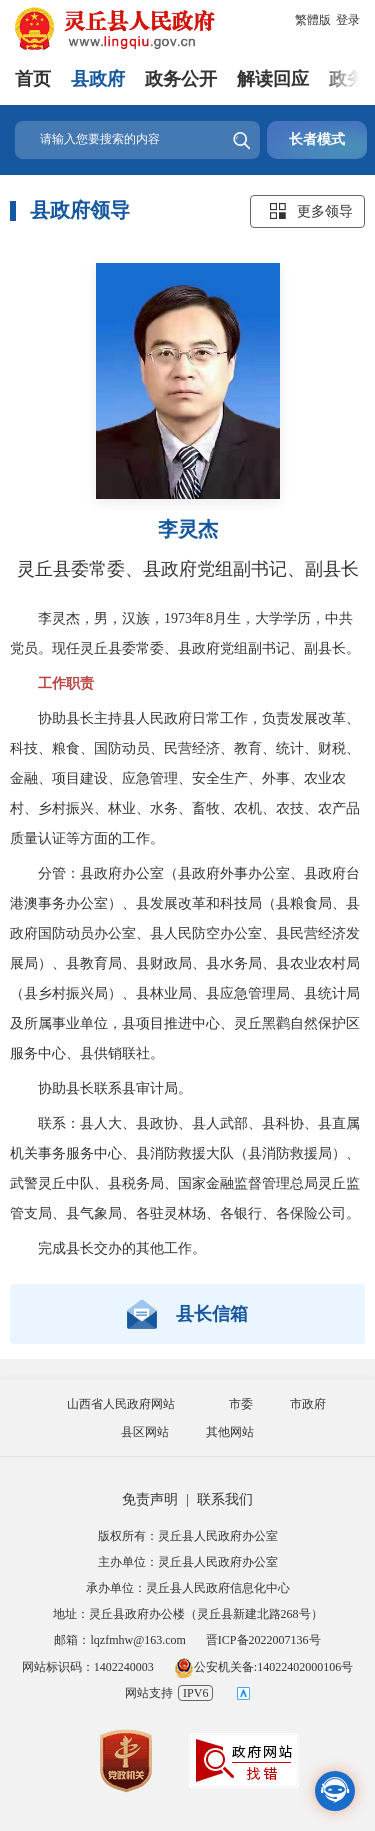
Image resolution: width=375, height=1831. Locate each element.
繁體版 (313, 20)
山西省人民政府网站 (121, 1404)
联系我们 (225, 1499)
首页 (33, 79)
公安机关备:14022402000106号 (263, 1667)
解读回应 (273, 79)
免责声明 (150, 1499)
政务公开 (181, 79)
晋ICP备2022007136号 (263, 1640)
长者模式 (317, 139)
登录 (348, 20)
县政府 (98, 79)
